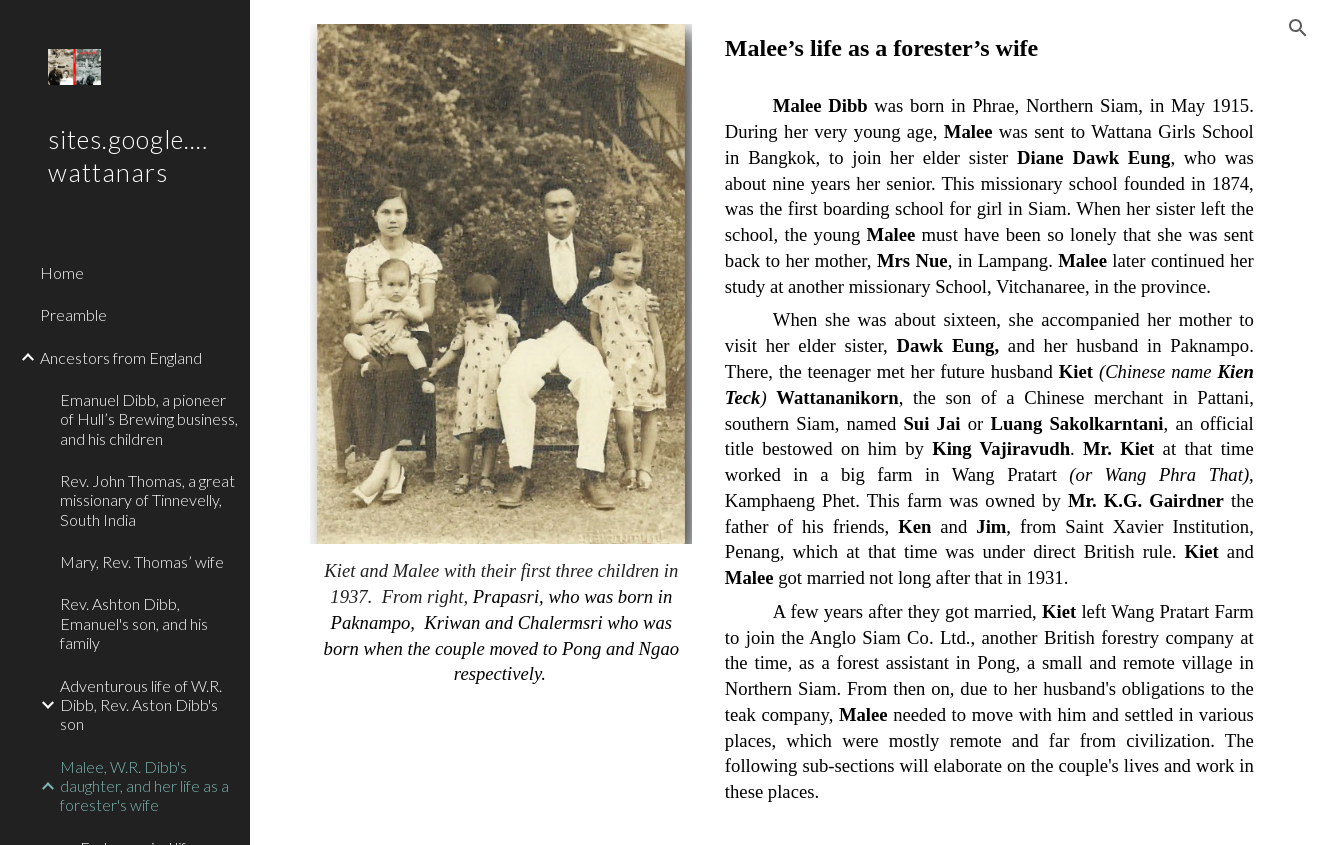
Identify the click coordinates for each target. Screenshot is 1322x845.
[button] (1298, 28)
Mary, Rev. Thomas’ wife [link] (142, 561)
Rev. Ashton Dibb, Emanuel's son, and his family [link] (134, 623)
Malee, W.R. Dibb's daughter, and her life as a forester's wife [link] (144, 786)
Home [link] (62, 272)
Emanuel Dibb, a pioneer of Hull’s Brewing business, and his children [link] (149, 419)
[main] (501, 622)
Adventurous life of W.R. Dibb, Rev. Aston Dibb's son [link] (141, 705)
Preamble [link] (73, 314)
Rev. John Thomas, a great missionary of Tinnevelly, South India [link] (147, 500)
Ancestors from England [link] (121, 357)
